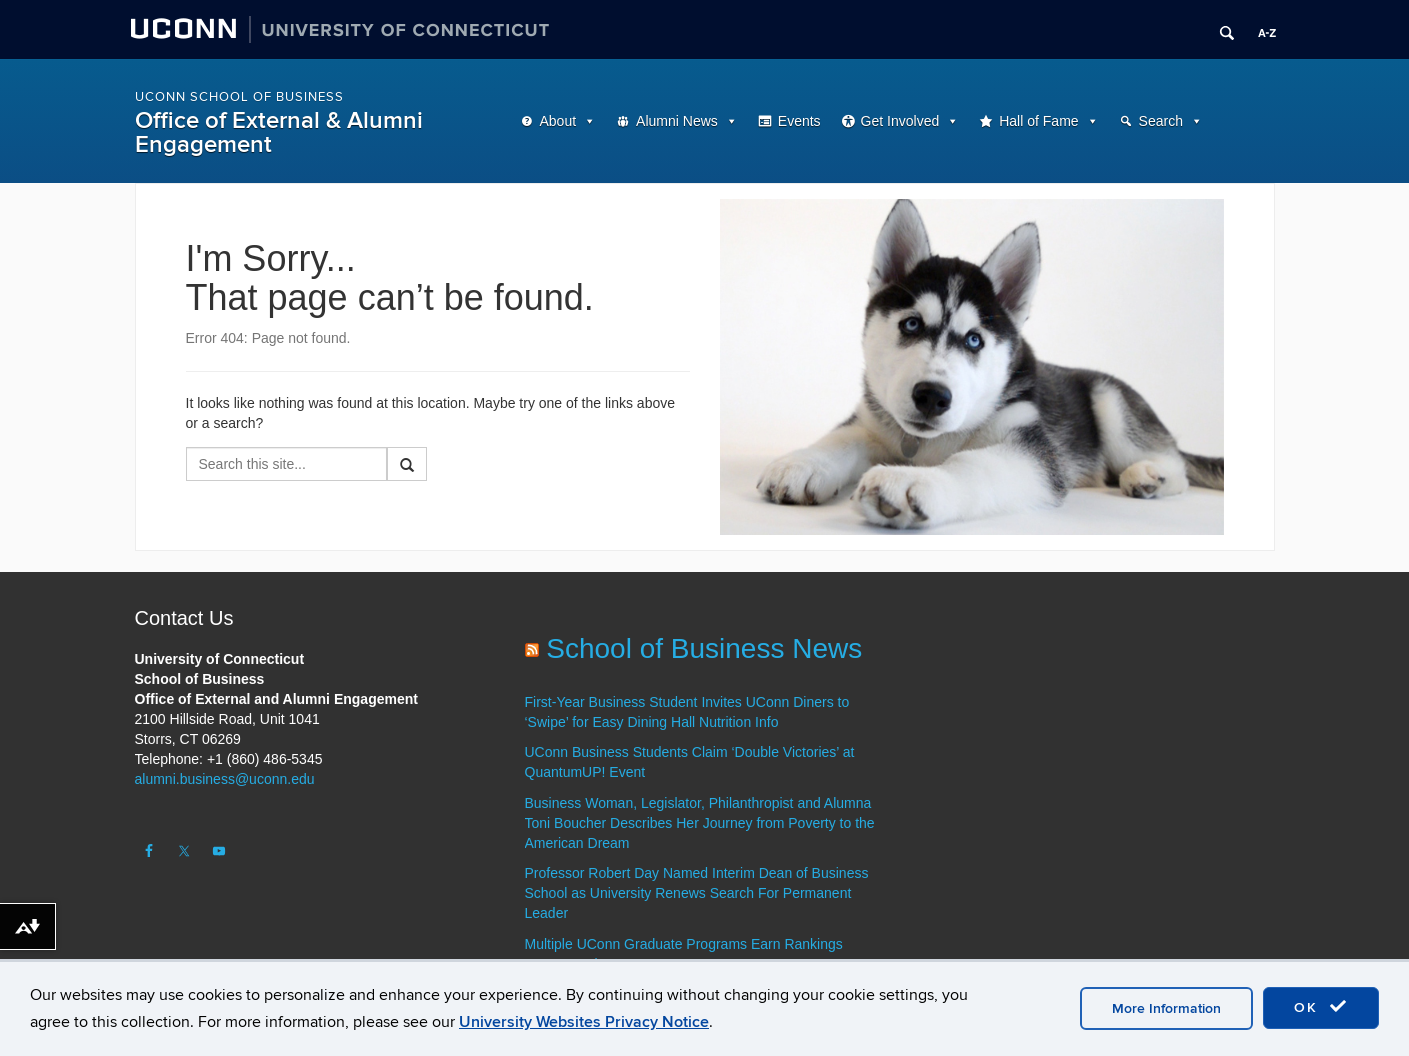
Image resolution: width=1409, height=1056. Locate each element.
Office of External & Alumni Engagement (279, 132)
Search (1161, 121)
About (558, 121)
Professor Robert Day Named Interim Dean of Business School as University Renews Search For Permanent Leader (697, 893)
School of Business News (704, 648)
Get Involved (900, 121)
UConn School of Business (239, 97)
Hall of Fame (1038, 121)
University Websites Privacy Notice (584, 1022)
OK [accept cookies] (1321, 1007)
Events (799, 121)
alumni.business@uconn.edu (225, 779)
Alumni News (677, 121)
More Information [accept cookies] (1166, 1008)
